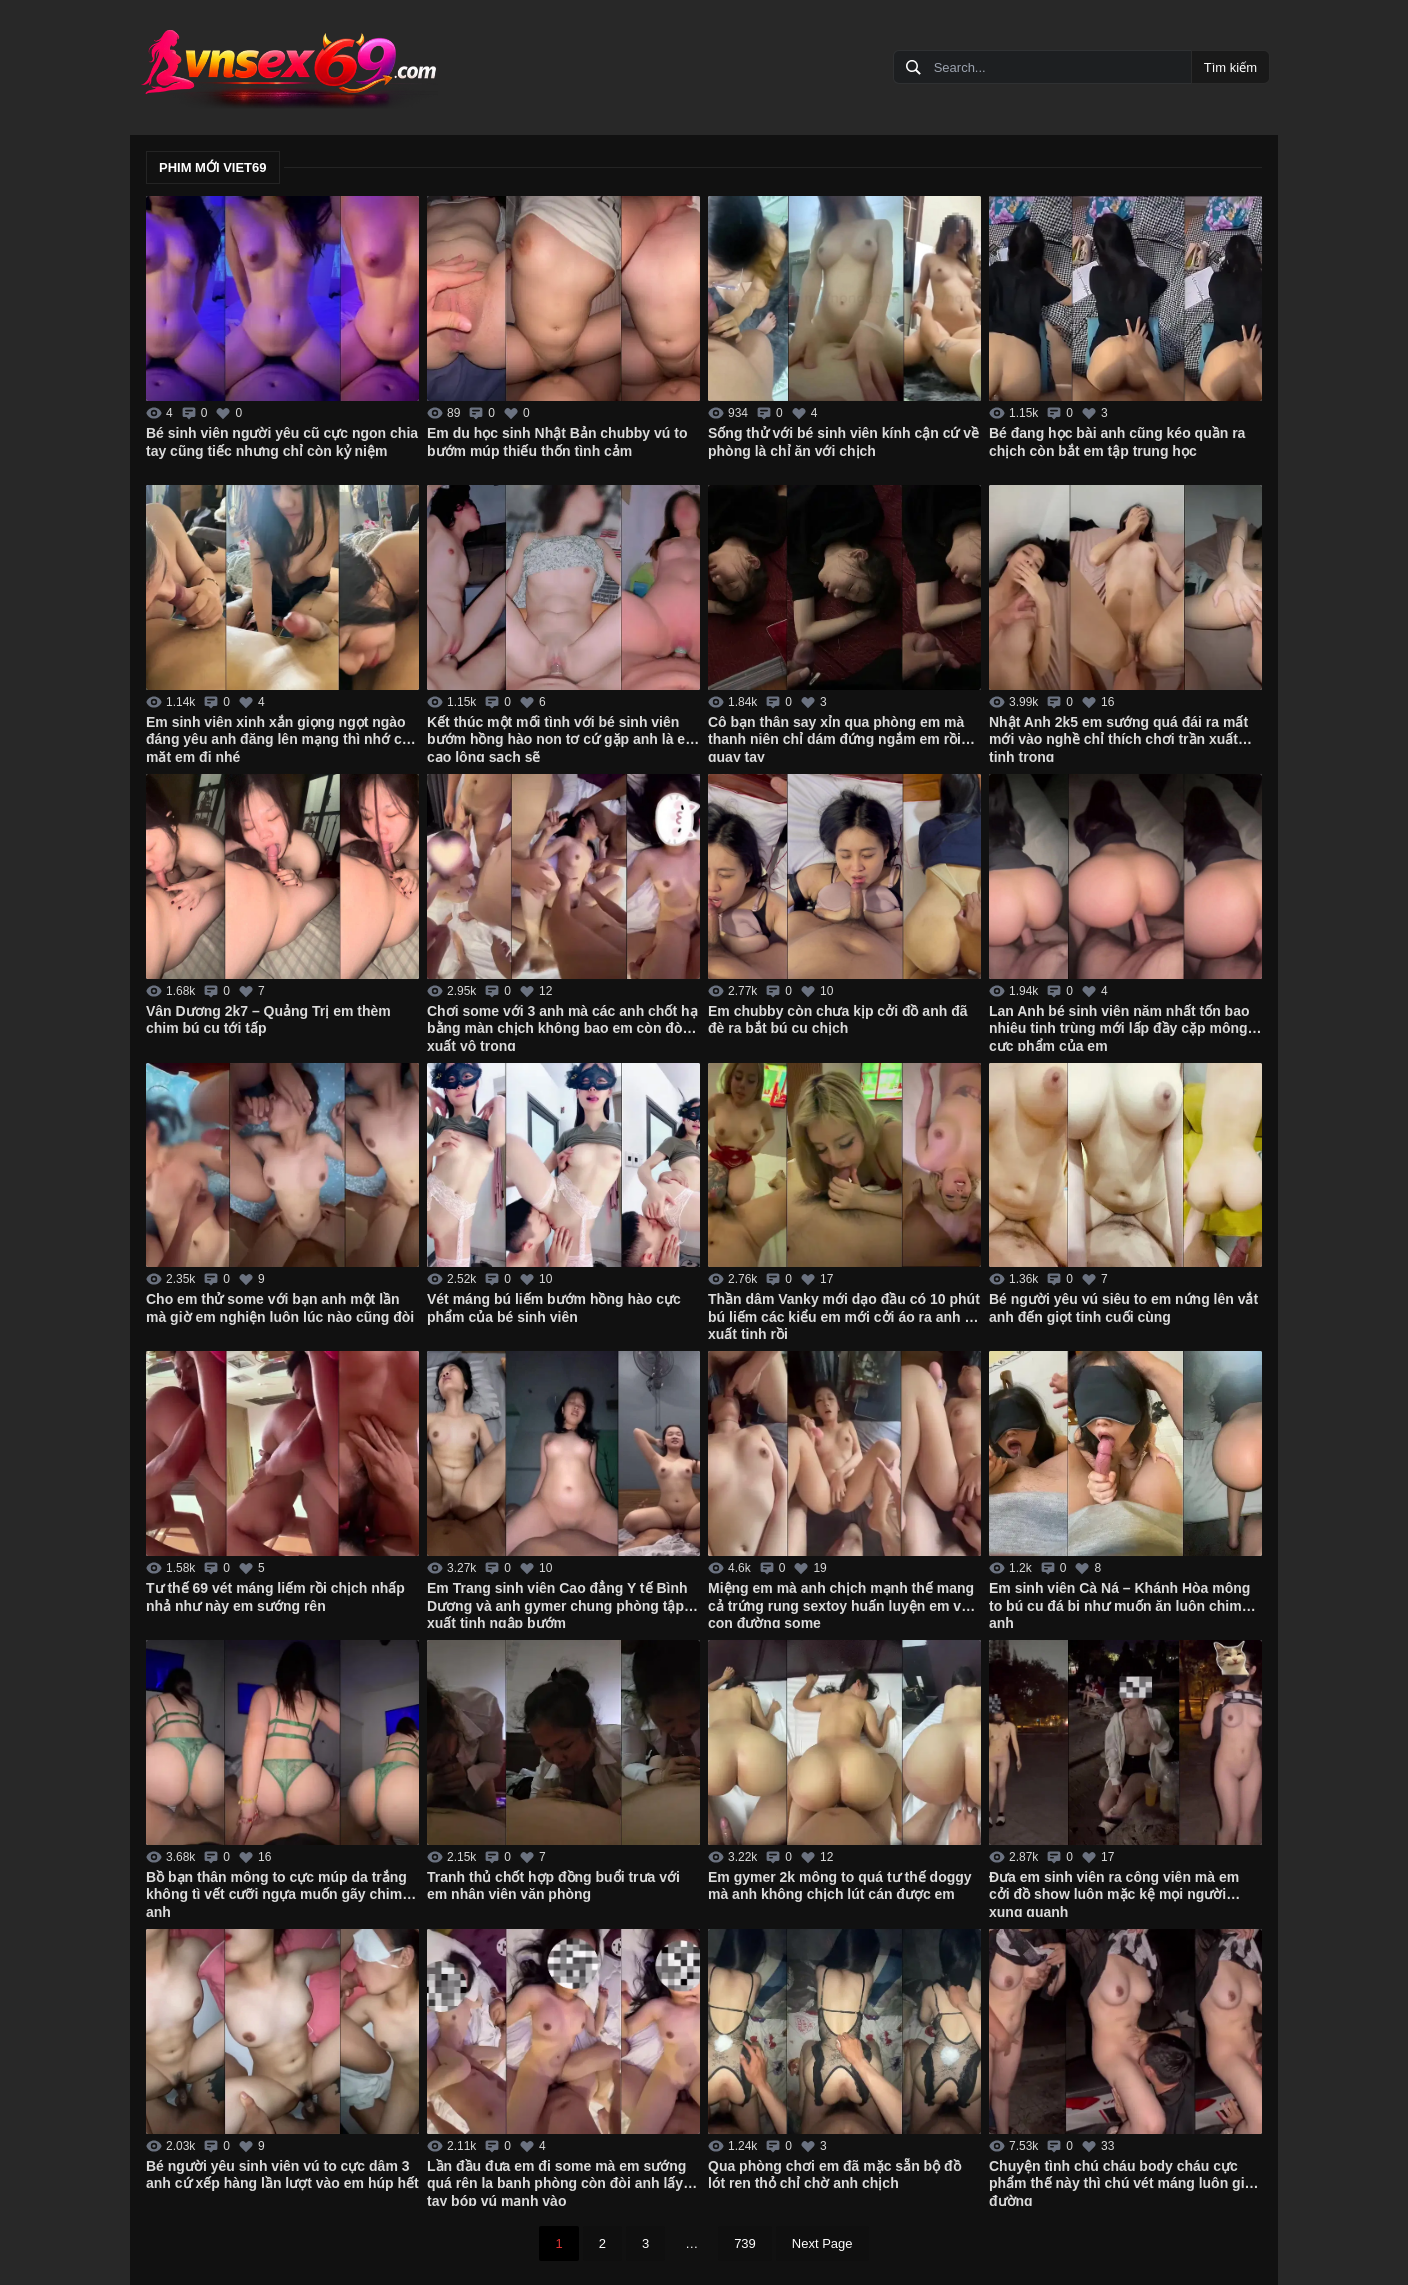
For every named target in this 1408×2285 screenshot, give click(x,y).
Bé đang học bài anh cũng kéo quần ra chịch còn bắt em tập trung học (1117, 442)
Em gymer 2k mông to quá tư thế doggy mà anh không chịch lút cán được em (840, 1886)
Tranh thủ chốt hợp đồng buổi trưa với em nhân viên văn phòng (553, 1886)
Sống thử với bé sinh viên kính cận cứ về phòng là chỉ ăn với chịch (843, 442)
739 (745, 2243)
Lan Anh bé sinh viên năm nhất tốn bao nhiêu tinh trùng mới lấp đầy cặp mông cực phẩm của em (1119, 1027)
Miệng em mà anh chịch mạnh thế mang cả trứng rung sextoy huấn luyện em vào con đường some (842, 1604)
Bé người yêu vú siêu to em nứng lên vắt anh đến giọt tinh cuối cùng (1123, 1308)
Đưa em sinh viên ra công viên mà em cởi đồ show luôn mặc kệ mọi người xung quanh (1114, 1893)
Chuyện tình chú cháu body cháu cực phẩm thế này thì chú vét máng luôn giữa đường (1125, 2182)
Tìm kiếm (1230, 67)
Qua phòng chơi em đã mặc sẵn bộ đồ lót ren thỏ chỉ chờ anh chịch (834, 2175)
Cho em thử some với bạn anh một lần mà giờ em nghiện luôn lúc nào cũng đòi (280, 1308)
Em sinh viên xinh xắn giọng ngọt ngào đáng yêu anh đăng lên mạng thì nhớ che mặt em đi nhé (282, 738)
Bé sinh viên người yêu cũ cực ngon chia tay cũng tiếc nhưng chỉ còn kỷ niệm (282, 442)
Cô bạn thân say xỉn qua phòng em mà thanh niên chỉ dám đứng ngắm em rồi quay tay (836, 738)
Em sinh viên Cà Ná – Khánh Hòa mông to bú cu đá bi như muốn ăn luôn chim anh (1119, 1604)
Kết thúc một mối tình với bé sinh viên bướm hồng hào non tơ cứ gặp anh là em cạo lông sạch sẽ (562, 738)
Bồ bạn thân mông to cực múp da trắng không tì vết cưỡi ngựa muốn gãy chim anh (276, 1893)
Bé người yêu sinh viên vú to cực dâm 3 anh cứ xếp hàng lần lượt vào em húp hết (282, 2175)
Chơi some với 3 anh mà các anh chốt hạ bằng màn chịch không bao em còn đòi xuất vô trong (562, 1027)
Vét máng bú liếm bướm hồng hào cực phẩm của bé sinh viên (554, 1308)
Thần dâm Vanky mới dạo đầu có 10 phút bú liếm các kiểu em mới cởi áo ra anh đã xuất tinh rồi (844, 1315)
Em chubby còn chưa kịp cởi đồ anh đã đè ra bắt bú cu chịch (838, 1020)
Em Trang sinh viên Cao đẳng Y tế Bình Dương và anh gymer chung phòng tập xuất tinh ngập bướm (557, 1604)
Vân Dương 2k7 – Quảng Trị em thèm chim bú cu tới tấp (268, 1020)
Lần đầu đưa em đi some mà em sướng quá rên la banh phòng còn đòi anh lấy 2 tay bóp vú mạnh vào (561, 2182)
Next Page (822, 2243)
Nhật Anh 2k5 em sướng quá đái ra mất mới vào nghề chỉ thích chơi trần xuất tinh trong (1118, 738)
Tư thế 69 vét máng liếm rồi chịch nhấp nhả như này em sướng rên (275, 1597)
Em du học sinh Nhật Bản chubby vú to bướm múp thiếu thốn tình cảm (557, 442)
